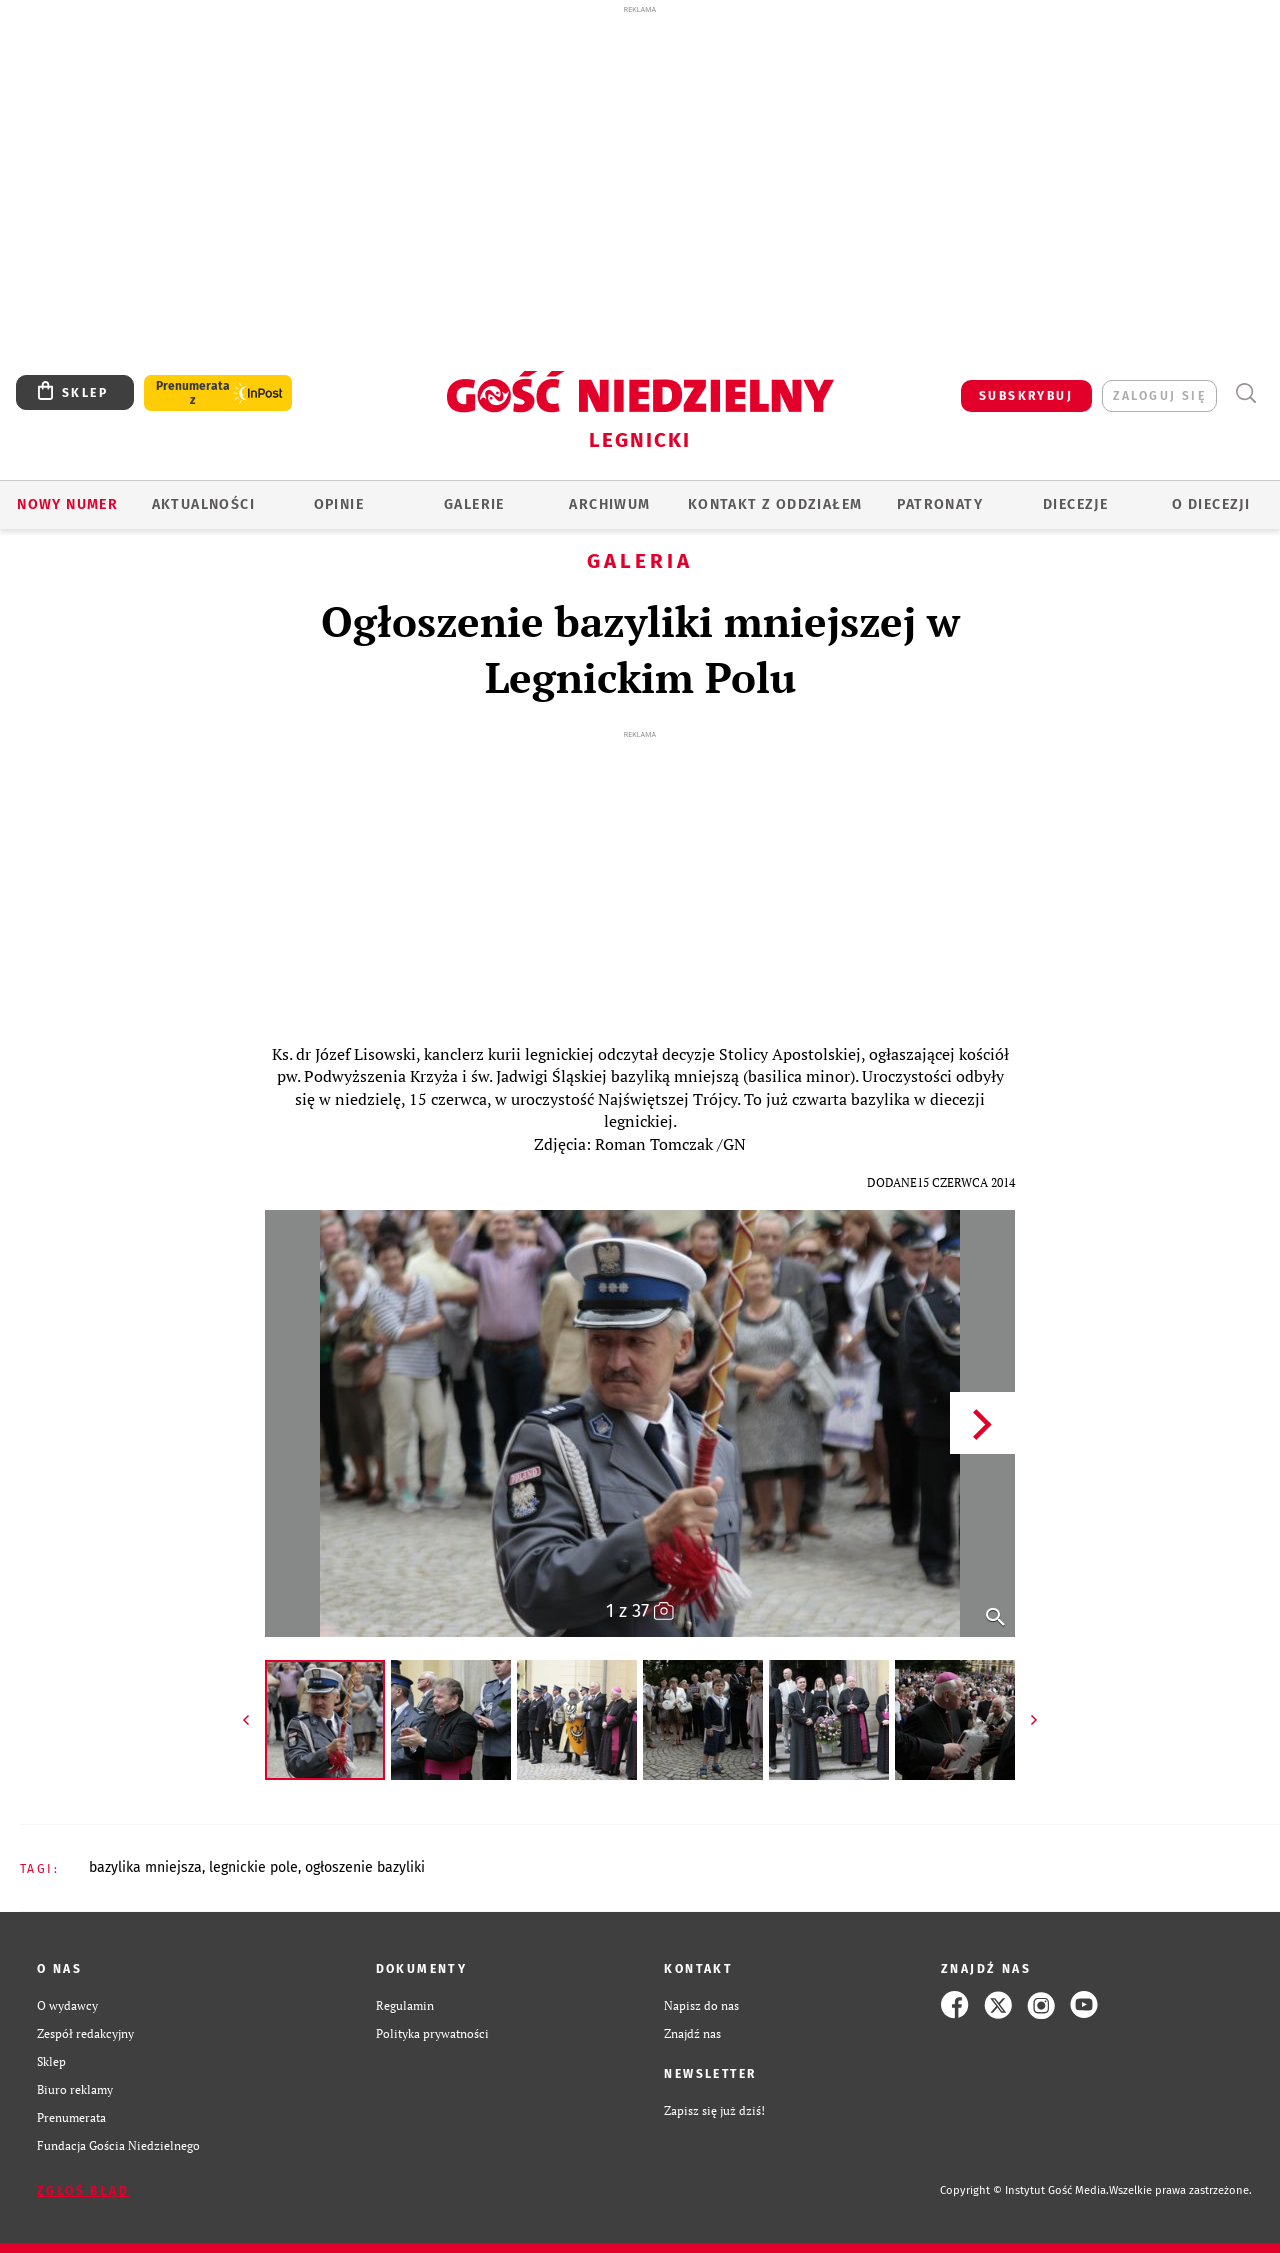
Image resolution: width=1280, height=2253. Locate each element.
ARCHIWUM (609, 504)
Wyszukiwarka (1245, 393)
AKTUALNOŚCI (203, 504)
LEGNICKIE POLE (253, 1867)
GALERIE (474, 504)
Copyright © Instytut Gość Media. (1024, 2190)
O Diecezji (1211, 504)
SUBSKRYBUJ (1026, 396)
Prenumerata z (193, 393)
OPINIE (339, 504)
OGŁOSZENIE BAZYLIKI (365, 1867)
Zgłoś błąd (83, 2191)
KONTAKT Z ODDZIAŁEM (775, 504)
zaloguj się (1159, 396)
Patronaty (940, 504)
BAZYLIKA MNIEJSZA (145, 1867)
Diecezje (1075, 504)
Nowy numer (67, 504)
